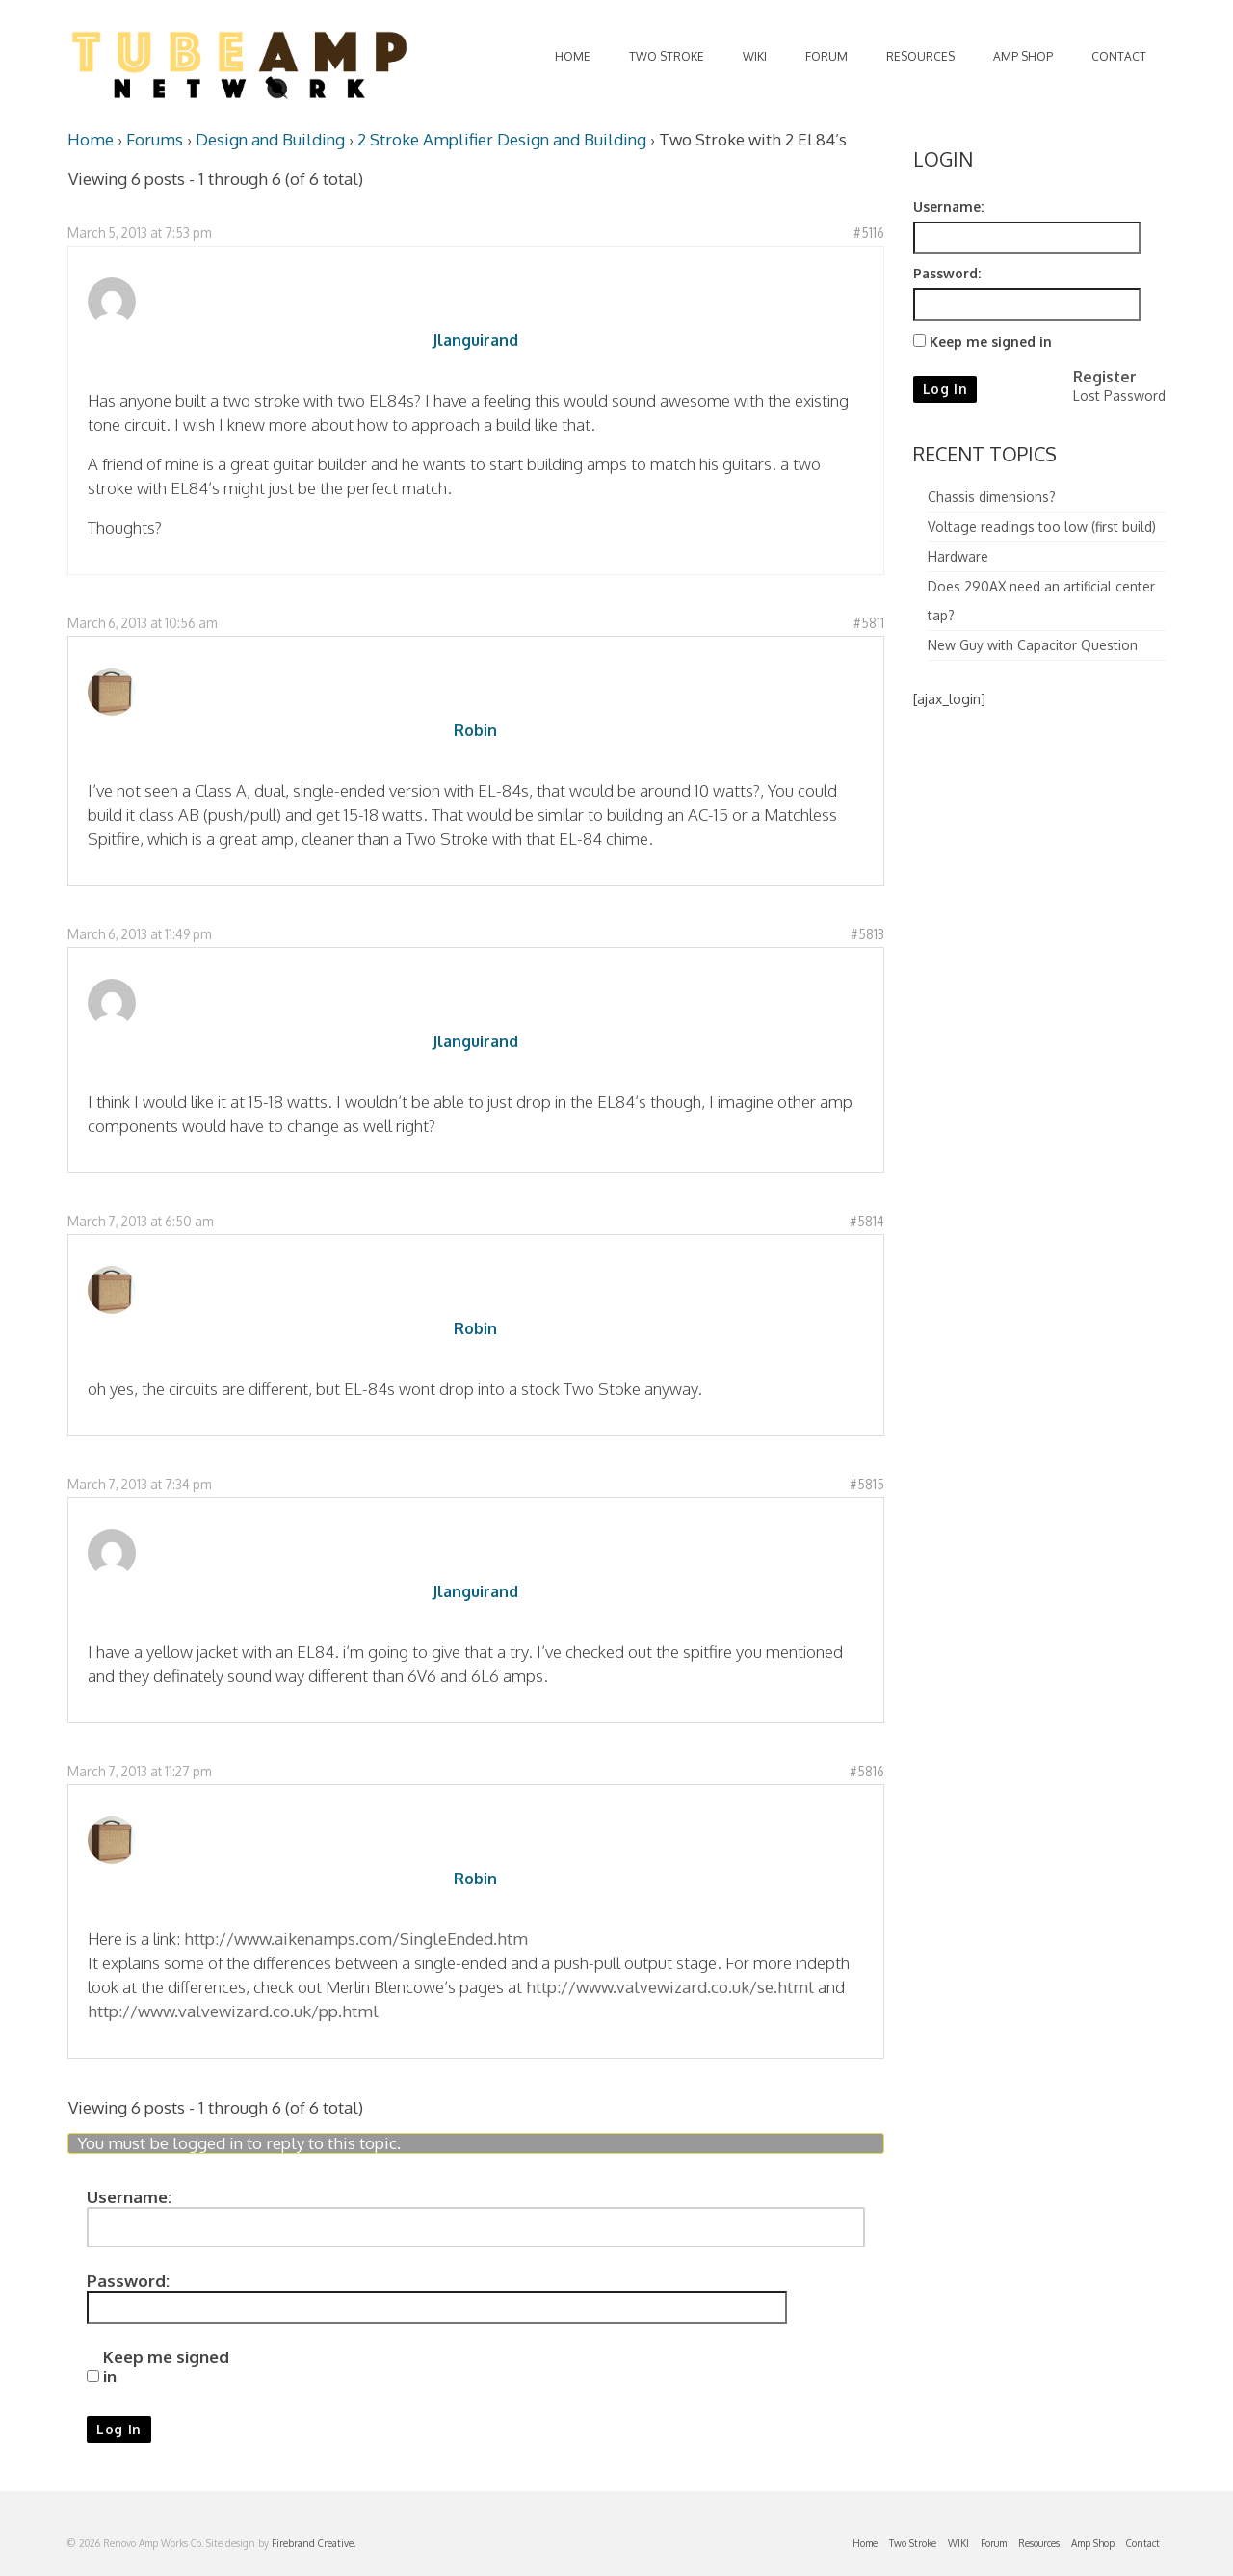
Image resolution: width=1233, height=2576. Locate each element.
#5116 (868, 232)
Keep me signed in (166, 2367)
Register (1105, 376)
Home (90, 139)
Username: (129, 2197)
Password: (128, 2281)
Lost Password (1119, 395)
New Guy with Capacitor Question (1033, 645)
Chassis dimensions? (992, 496)
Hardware (958, 556)
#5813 (867, 934)
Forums (154, 139)
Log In (119, 2429)
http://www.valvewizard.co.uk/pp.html (233, 2011)
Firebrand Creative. (313, 2543)
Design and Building (270, 139)
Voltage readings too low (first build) (1042, 526)
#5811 (868, 623)
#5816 (867, 1771)
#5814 (867, 1221)
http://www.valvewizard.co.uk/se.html (670, 1987)
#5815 (867, 1484)
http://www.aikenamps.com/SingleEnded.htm (356, 1939)
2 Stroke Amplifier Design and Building (501, 139)
